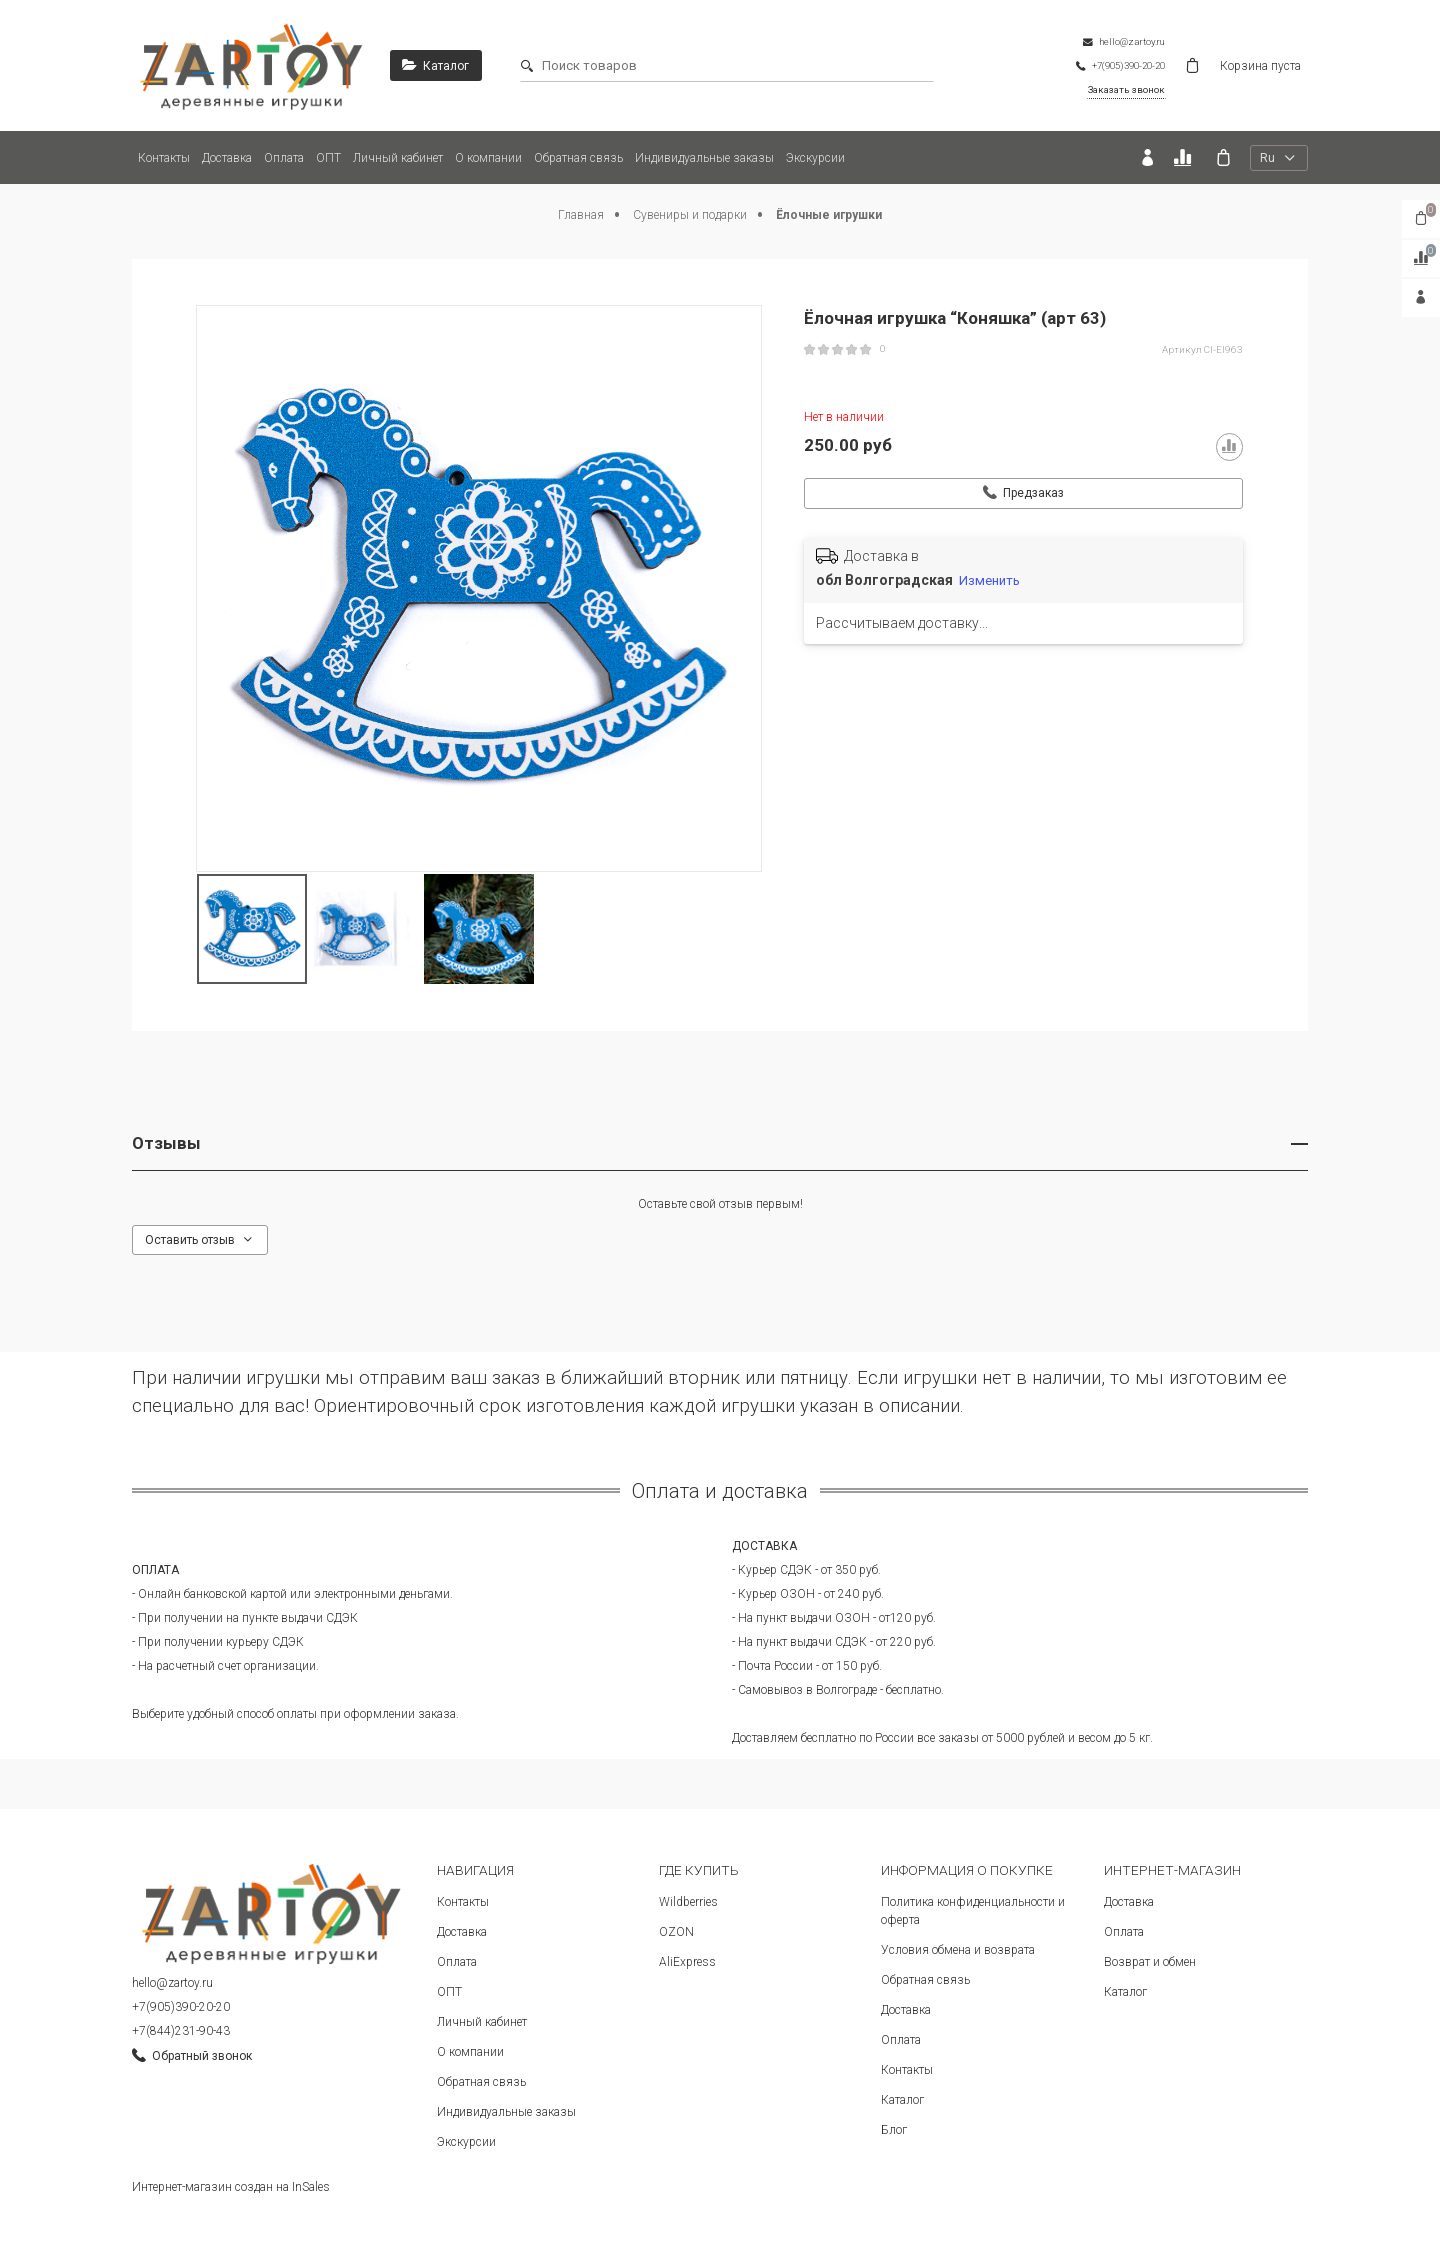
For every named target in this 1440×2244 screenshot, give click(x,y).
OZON (676, 1932)
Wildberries (688, 1902)
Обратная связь (578, 158)
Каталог (902, 2100)
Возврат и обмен (1150, 1962)
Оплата (284, 158)
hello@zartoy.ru (172, 1984)
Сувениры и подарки (691, 215)
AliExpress (687, 1962)
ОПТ (328, 158)
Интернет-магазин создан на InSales (231, 2187)
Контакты (164, 158)
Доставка (227, 158)
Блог (894, 2130)
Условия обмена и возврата (958, 1950)
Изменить (989, 580)
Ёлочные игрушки (829, 215)
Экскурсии (815, 158)
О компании (488, 158)
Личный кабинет (398, 158)
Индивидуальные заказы (704, 158)
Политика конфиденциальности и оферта (973, 1911)
